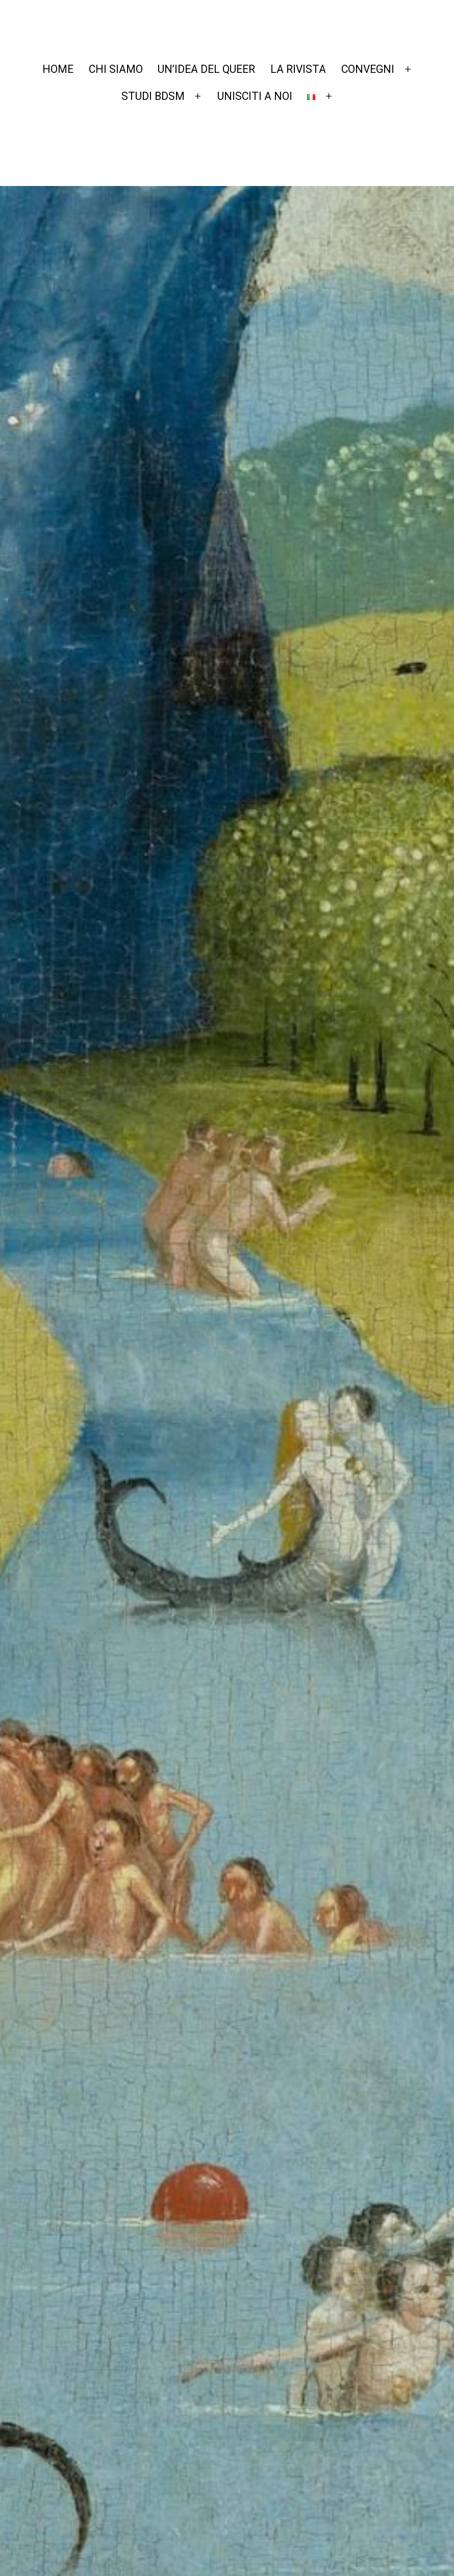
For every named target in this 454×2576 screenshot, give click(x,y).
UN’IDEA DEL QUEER (206, 69)
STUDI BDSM (153, 96)
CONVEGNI (367, 69)
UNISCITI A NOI (254, 96)
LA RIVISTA (298, 69)
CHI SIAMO (116, 69)
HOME (57, 69)
